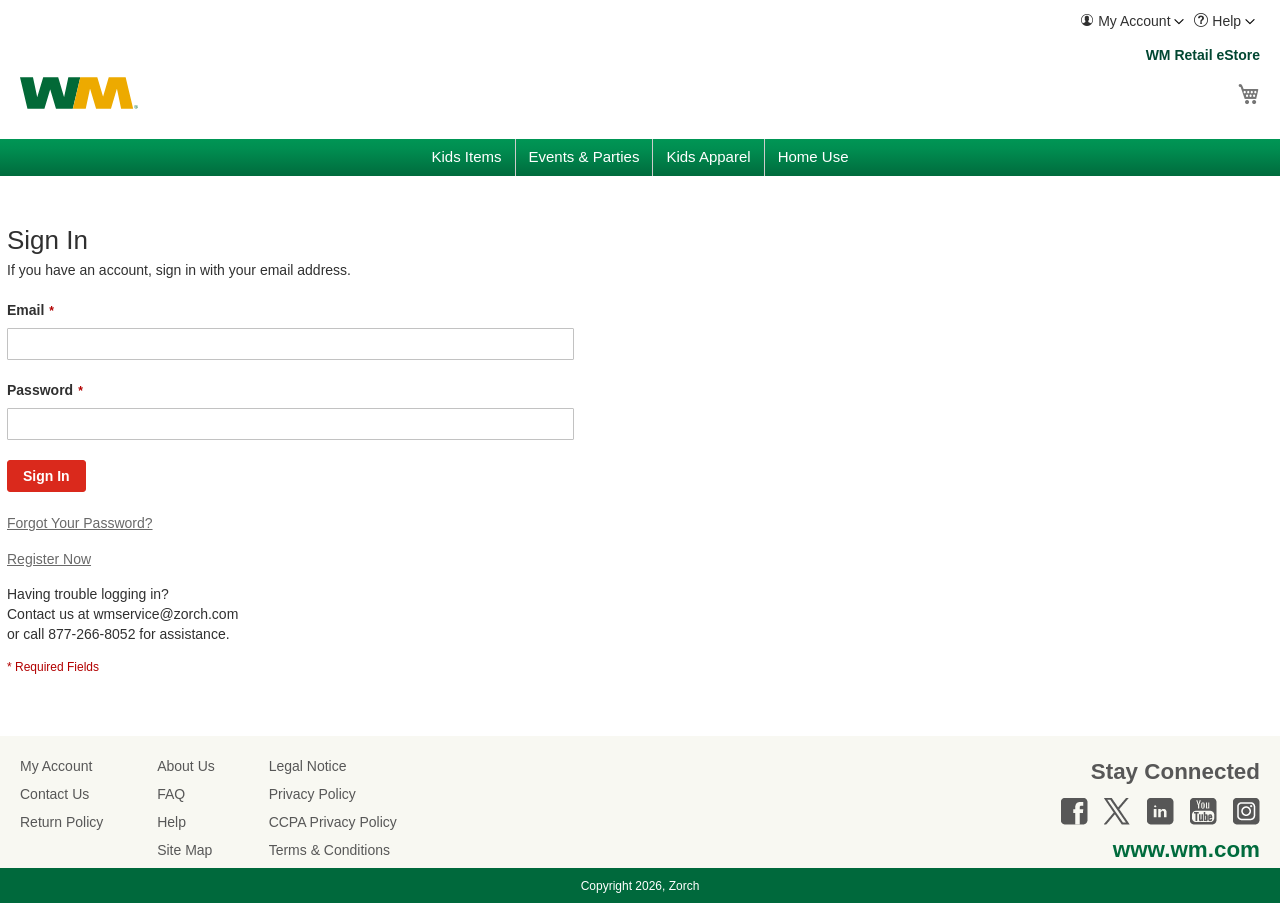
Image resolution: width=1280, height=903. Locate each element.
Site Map (184, 850)
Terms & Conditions (329, 850)
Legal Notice (308, 766)
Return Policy (61, 822)
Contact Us (54, 794)
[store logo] (79, 93)
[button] (1132, 21)
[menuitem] (1132, 21)
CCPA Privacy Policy (333, 822)
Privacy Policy (312, 794)
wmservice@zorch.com (165, 614)
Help (171, 822)
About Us (186, 766)
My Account (56, 766)
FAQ (171, 794)
